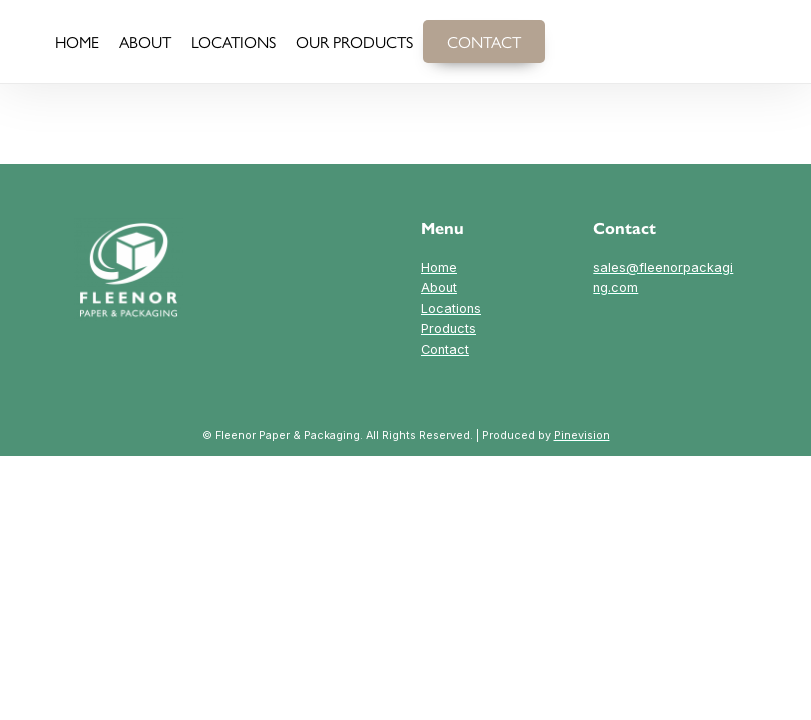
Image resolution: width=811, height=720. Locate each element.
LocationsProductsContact (450, 327)
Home (439, 267)
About (439, 287)
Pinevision (582, 434)
